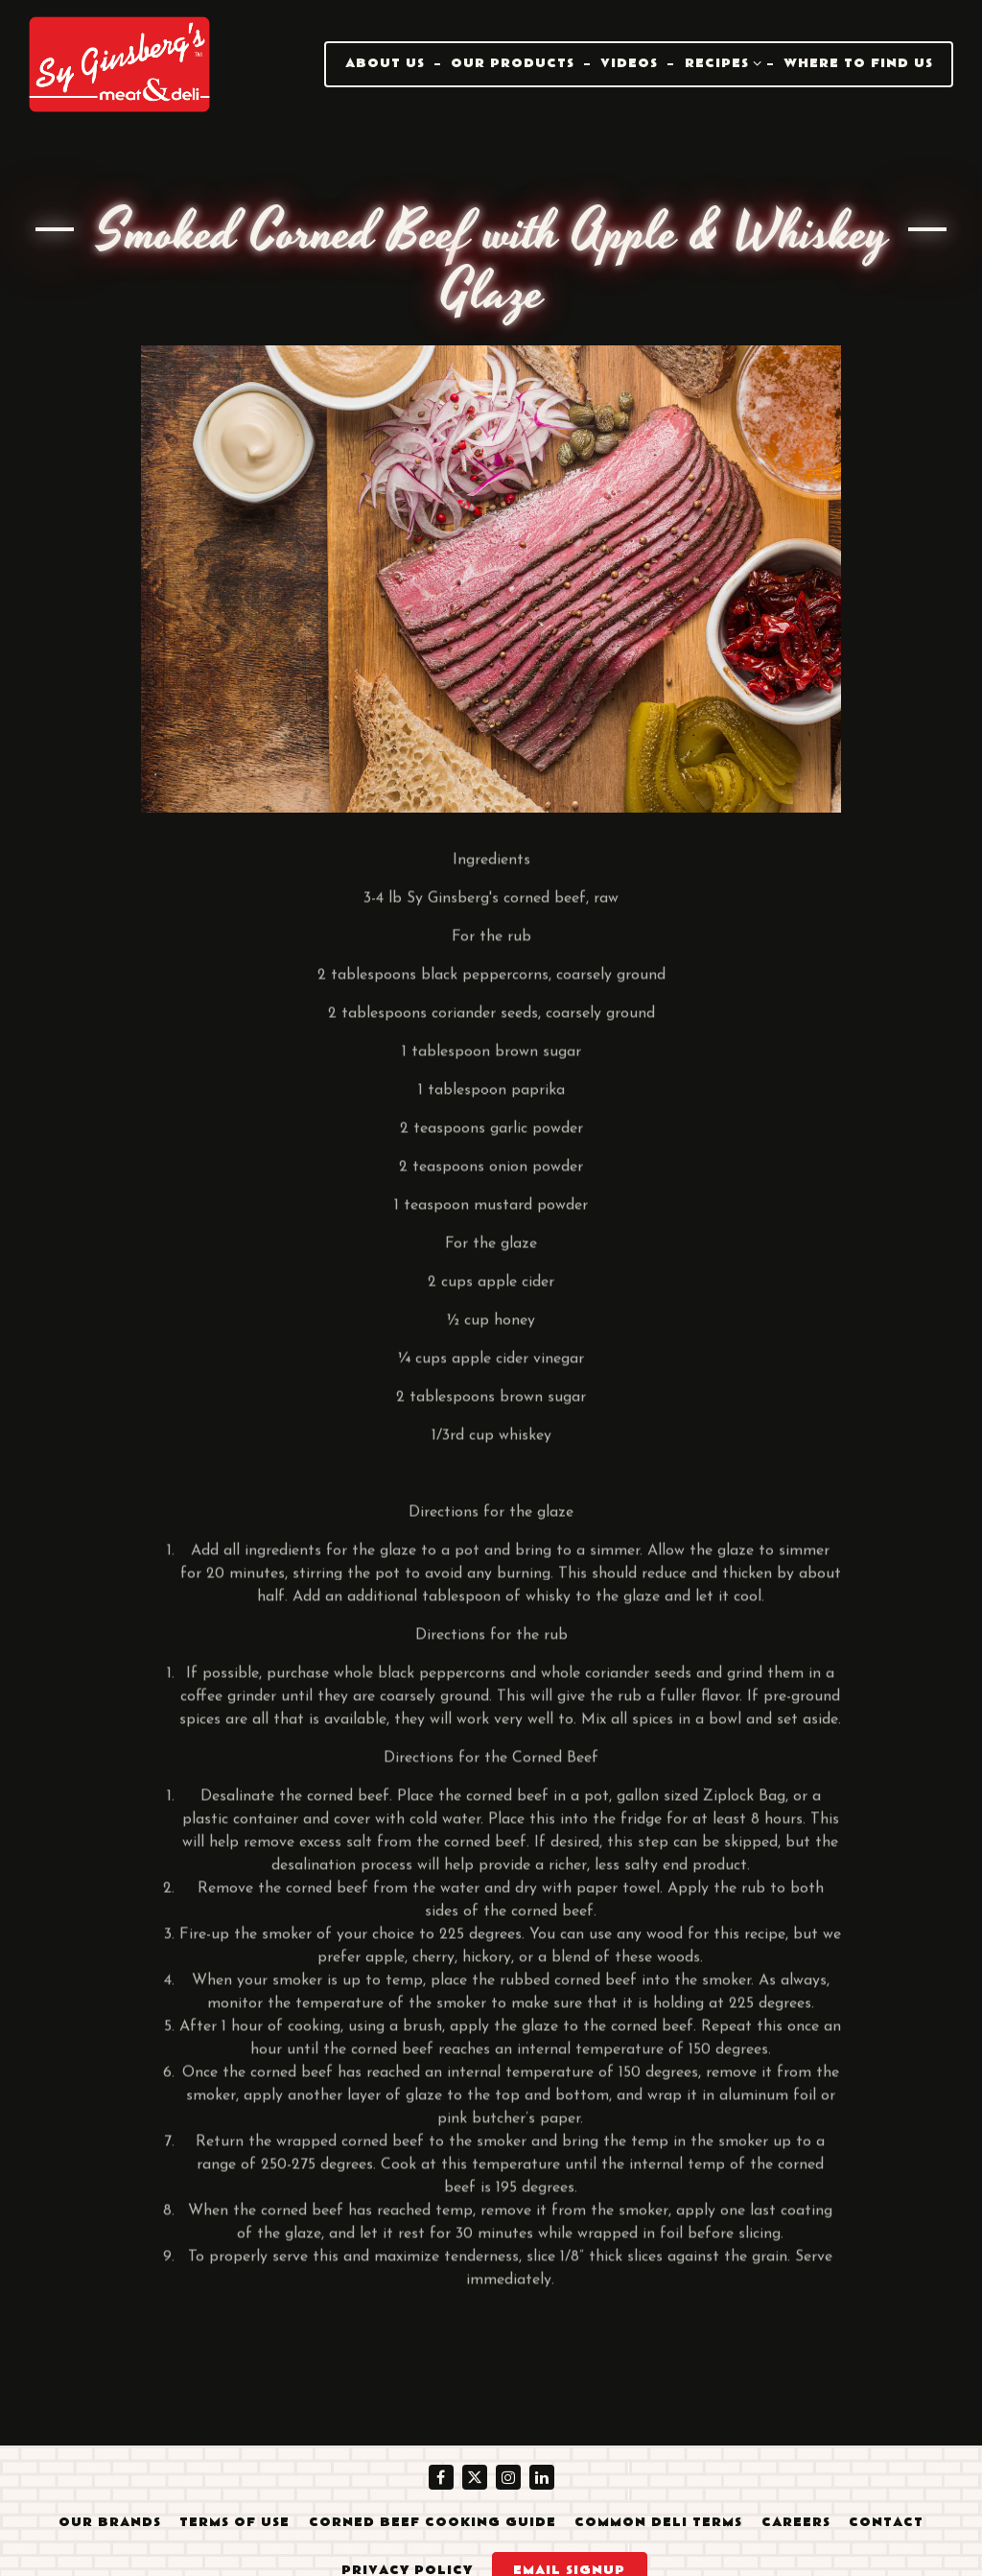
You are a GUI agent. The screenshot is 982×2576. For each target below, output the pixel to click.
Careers (795, 2522)
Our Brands (109, 2522)
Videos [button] (629, 63)
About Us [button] (385, 63)
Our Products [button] (512, 63)
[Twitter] (474, 2477)
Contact (886, 2522)
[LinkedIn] (541, 2477)
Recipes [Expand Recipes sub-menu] (724, 62)
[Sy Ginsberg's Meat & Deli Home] (120, 63)
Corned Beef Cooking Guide (432, 2522)
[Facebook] (441, 2477)
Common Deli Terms (658, 2522)
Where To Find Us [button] (858, 63)
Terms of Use (234, 2522)
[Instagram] (508, 2477)
